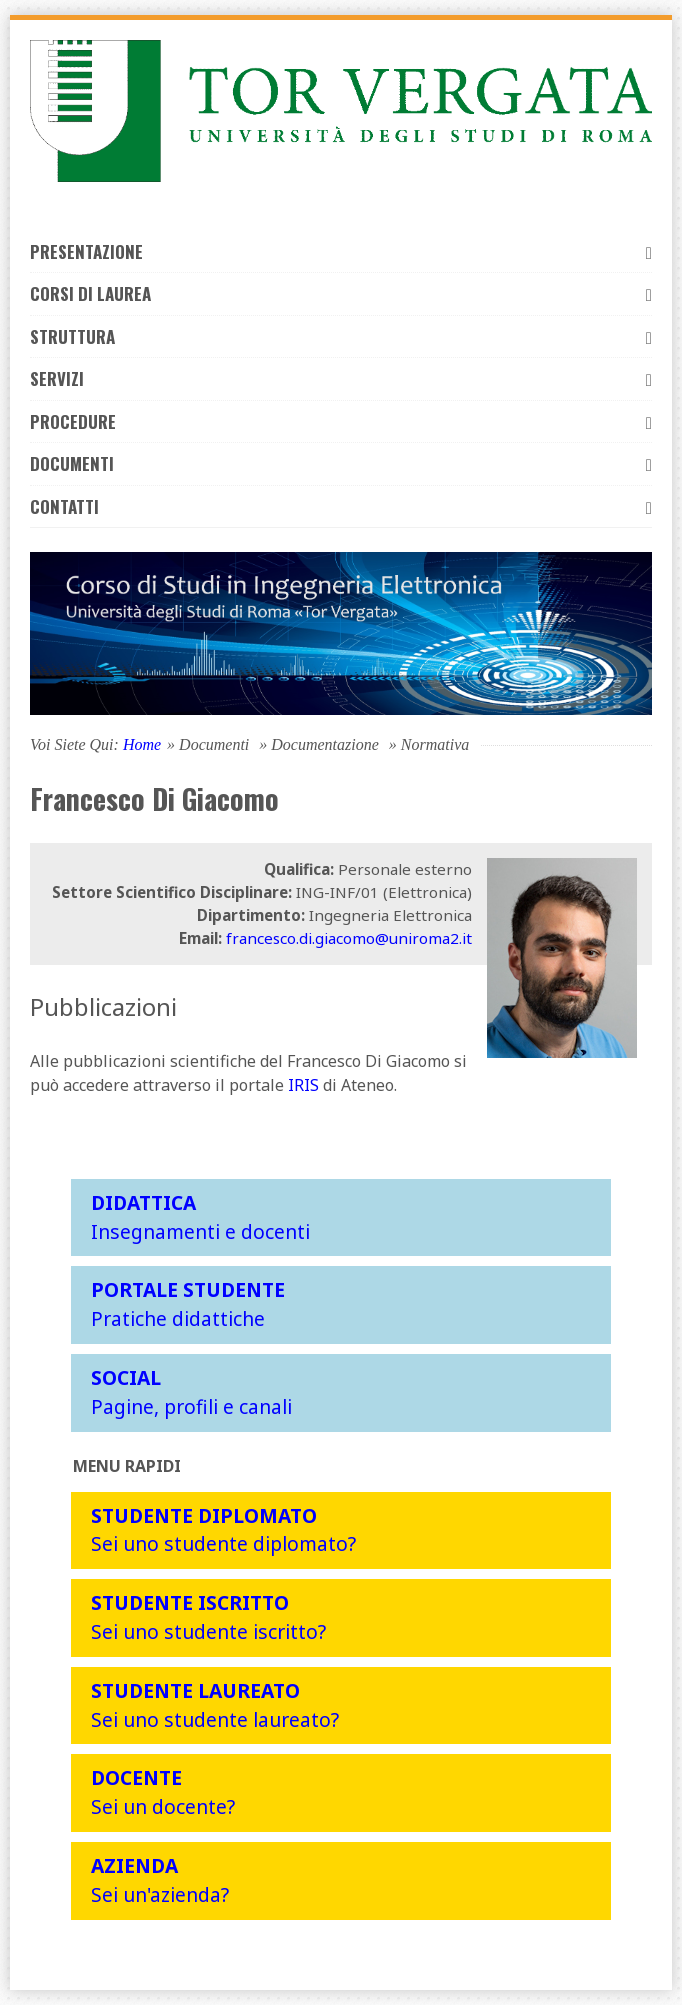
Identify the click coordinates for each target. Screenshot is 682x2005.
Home (142, 744)
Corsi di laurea (341, 293)
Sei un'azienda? (160, 1880)
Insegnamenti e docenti (200, 1217)
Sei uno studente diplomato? (223, 1530)
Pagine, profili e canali (191, 1392)
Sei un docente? (163, 1792)
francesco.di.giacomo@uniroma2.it (349, 938)
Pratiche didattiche (188, 1304)
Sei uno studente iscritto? (208, 1617)
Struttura (341, 336)
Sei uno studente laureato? (215, 1705)
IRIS (303, 1085)
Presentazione (341, 251)
